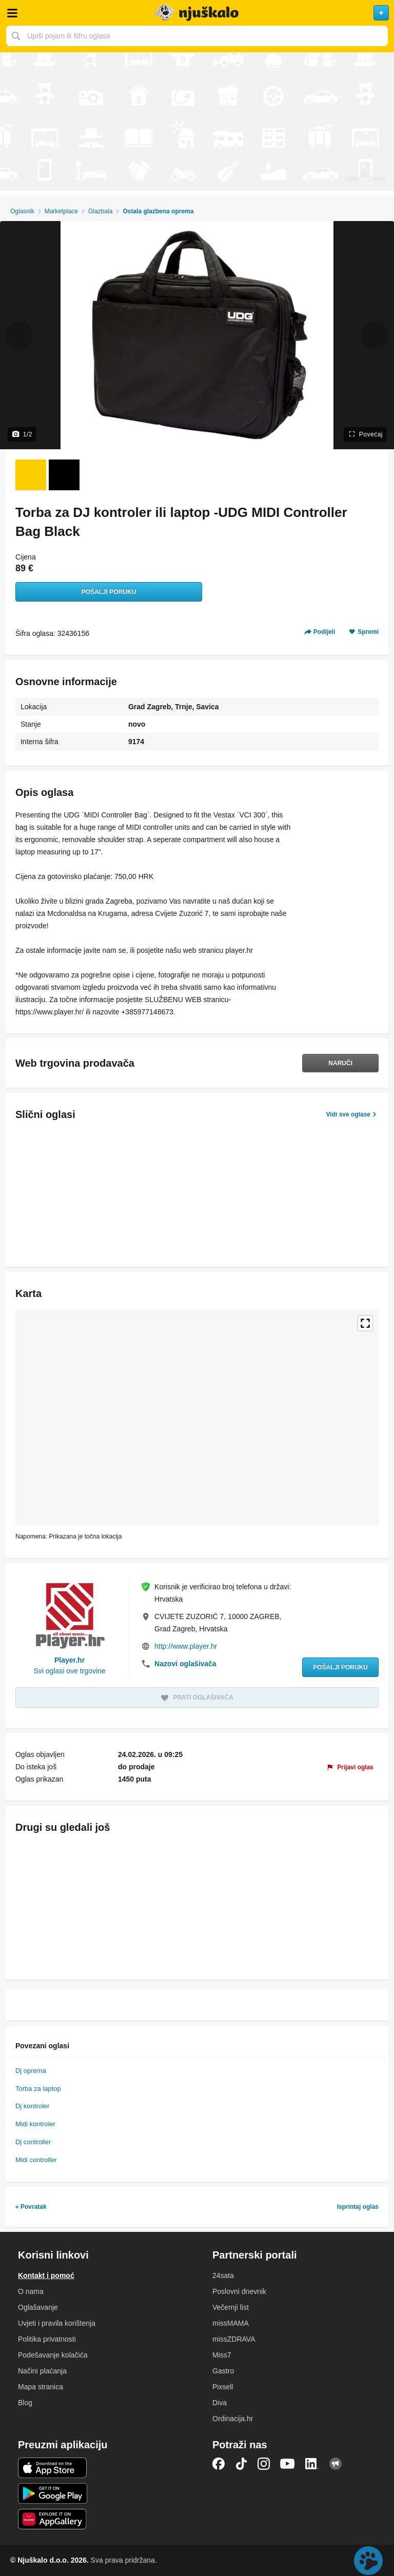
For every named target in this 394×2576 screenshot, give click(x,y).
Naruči (340, 1063)
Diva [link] (219, 2403)
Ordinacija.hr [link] (232, 2418)
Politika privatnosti (47, 2339)
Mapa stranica (40, 2387)
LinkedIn (312, 2464)
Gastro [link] (223, 2371)
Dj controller (33, 2142)
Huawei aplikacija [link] (52, 2519)
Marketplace (61, 211)
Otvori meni (12, 13)
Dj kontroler (32, 2106)
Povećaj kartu (365, 1323)
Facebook (218, 2464)
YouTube (287, 2464)
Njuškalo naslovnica (197, 13)
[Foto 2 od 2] (64, 475)
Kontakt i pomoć (46, 2275)
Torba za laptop (38, 2088)
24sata (223, 2275)
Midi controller (36, 2160)
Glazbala (100, 211)
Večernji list (230, 2307)
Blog (25, 2403)
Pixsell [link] (222, 2387)
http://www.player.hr (185, 1646)
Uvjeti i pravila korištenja (56, 2323)
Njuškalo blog (335, 2464)
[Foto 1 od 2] (30, 475)
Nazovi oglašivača (185, 1664)
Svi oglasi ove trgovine (69, 1671)
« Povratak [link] (31, 2206)
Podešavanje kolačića (52, 2355)
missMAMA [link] (230, 2323)
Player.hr (69, 1660)
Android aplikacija (52, 2493)
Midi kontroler (35, 2124)
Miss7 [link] (221, 2355)
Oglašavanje (38, 2307)
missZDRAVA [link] (233, 2339)
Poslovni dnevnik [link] (239, 2291)
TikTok (241, 2464)
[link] (350, 1767)
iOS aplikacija (52, 2468)
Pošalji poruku (109, 591)
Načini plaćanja (42, 2371)
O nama (31, 2291)
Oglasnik (22, 211)
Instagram (264, 2464)
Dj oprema (30, 2070)
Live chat (368, 2560)
